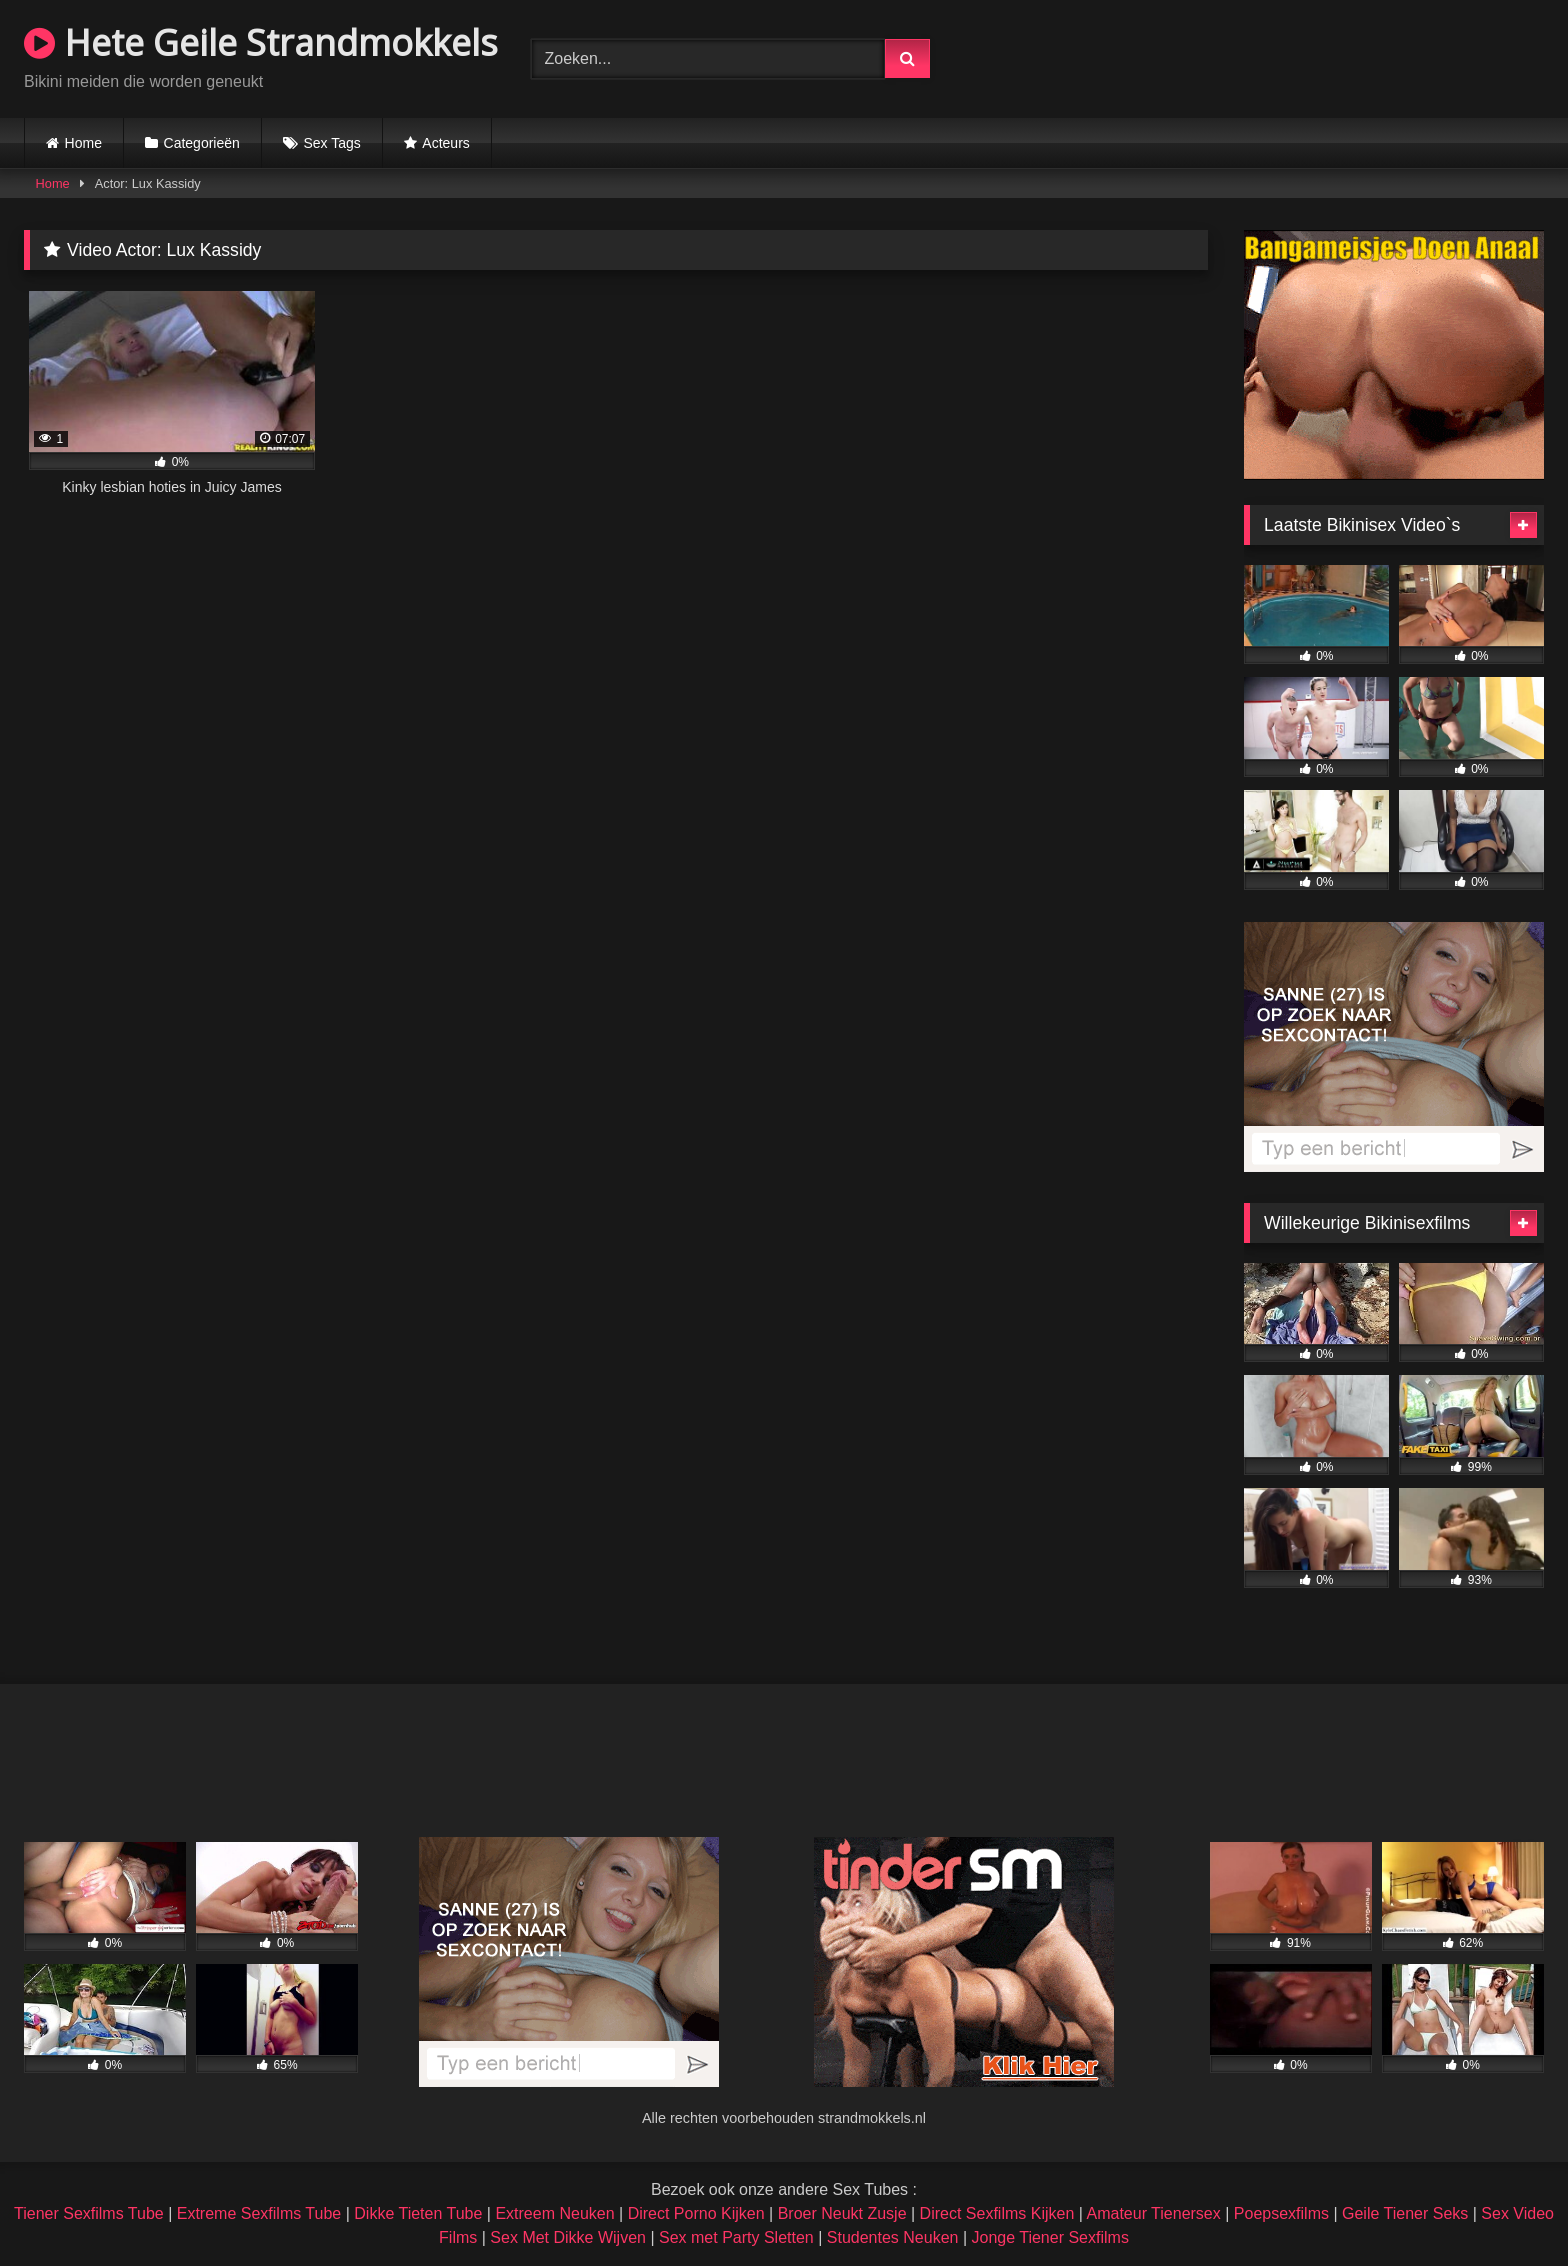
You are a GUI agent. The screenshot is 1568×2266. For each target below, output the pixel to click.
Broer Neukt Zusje (842, 2213)
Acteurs (445, 143)
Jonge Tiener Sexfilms (1049, 2237)
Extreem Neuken (554, 2213)
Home (83, 143)
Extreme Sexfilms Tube (259, 2213)
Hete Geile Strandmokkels (261, 42)
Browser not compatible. (1310, 56)
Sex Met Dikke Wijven (568, 2237)
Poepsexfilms (1281, 2213)
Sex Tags (331, 143)
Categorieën (202, 143)
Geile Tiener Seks (1405, 2213)
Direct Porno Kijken (696, 2213)
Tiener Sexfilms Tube (89, 2213)
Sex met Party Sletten (736, 2237)
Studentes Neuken (893, 2237)
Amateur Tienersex (1153, 2213)
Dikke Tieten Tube (418, 2213)
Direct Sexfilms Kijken (997, 2213)
